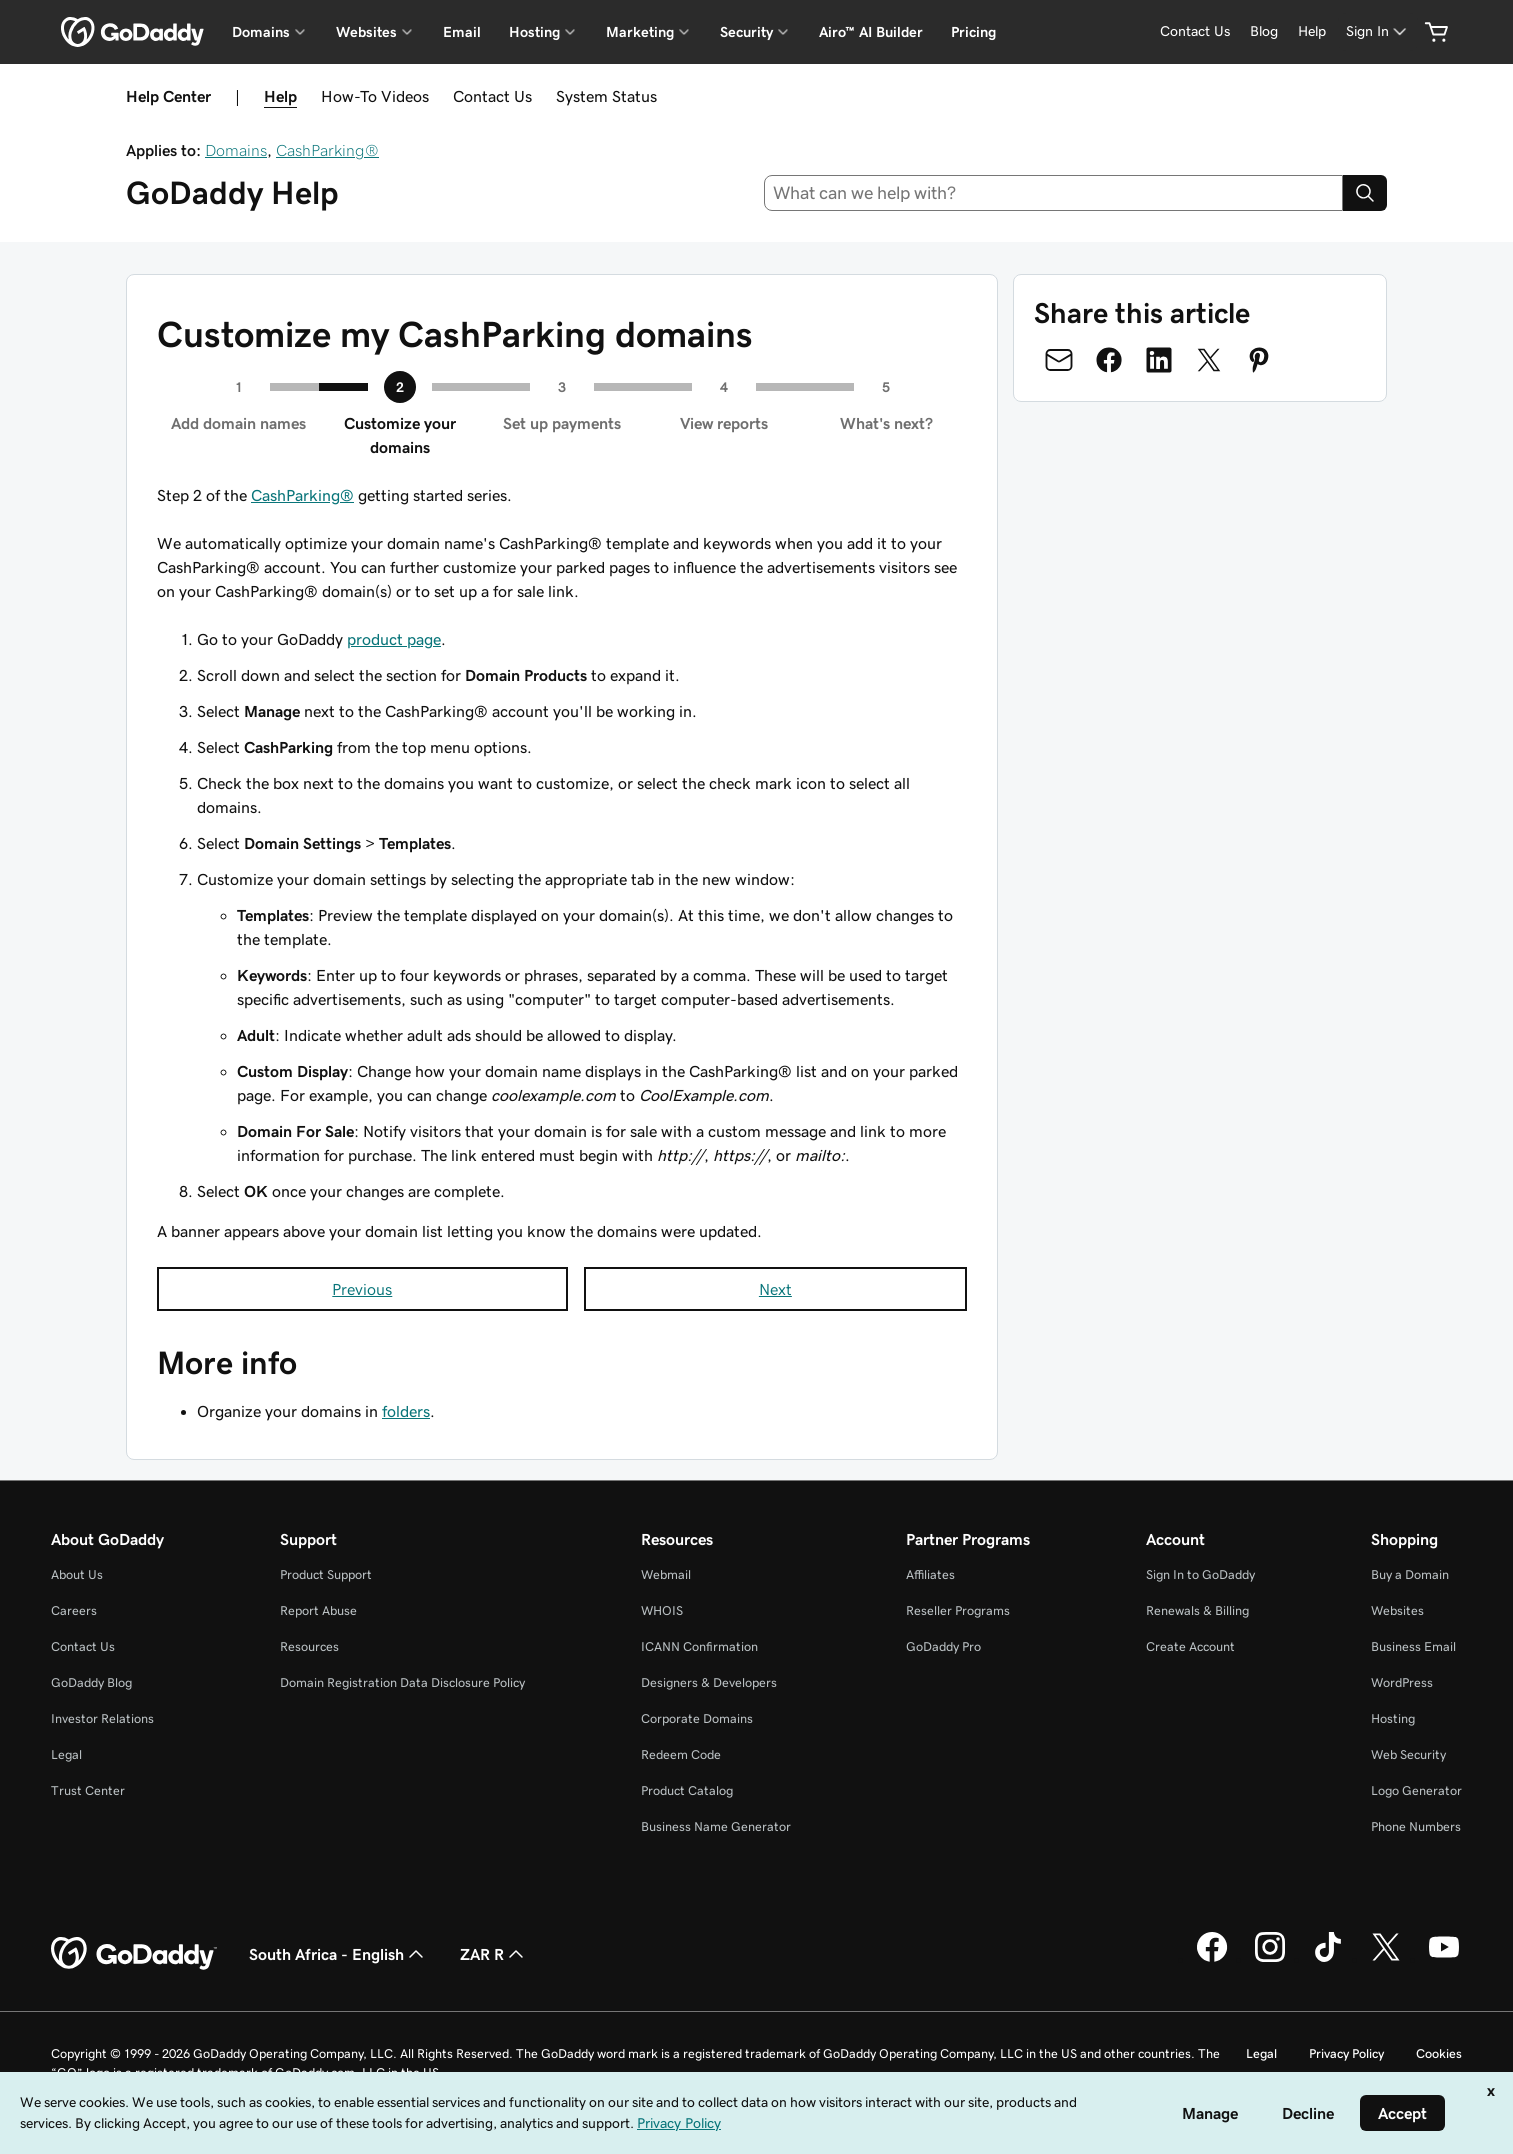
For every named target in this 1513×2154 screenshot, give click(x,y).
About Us (77, 1574)
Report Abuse (318, 1610)
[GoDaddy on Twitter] (1386, 1959)
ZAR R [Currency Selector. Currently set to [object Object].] (494, 1954)
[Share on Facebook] (1109, 360)
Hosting (1393, 1718)
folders (406, 1411)
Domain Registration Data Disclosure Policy (402, 1682)
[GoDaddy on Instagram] (1270, 1959)
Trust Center (88, 1790)
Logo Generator (1416, 1790)
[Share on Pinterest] (1259, 360)
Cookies (1439, 2053)
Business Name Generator (716, 1826)
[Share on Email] (1059, 360)
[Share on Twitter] (1209, 360)
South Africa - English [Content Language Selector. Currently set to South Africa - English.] (338, 1954)
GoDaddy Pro (943, 1646)
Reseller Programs (958, 1610)
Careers (74, 1610)
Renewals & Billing (1197, 1610)
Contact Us (492, 96)
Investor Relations (102, 1718)
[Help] (1312, 31)
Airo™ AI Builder (871, 32)
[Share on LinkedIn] (1159, 360)
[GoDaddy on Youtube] (1444, 1959)
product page (394, 639)
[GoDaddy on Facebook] (1212, 1959)
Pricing (973, 32)
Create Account (1190, 1646)
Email (462, 32)
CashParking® (327, 150)
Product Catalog (687, 1790)
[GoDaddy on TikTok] (1328, 1959)
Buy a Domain (1410, 1574)
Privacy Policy (1346, 2053)
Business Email (1413, 1646)
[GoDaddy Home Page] (134, 1954)
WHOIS (662, 1610)
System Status (606, 96)
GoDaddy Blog (91, 1682)
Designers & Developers (709, 1682)
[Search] (1365, 193)
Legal (66, 1754)
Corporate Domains (697, 1718)
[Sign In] (1378, 31)
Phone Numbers (1416, 1826)
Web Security (1408, 1754)
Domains (236, 150)
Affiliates (930, 1574)
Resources (309, 1646)
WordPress (1402, 1682)
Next (775, 1289)
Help (280, 96)
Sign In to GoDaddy (1200, 1574)
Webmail (666, 1574)
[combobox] (1053, 193)
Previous (362, 1289)
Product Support (326, 1574)
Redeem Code (681, 1754)
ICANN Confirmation (699, 1646)
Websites (1397, 1610)
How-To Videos (375, 96)
